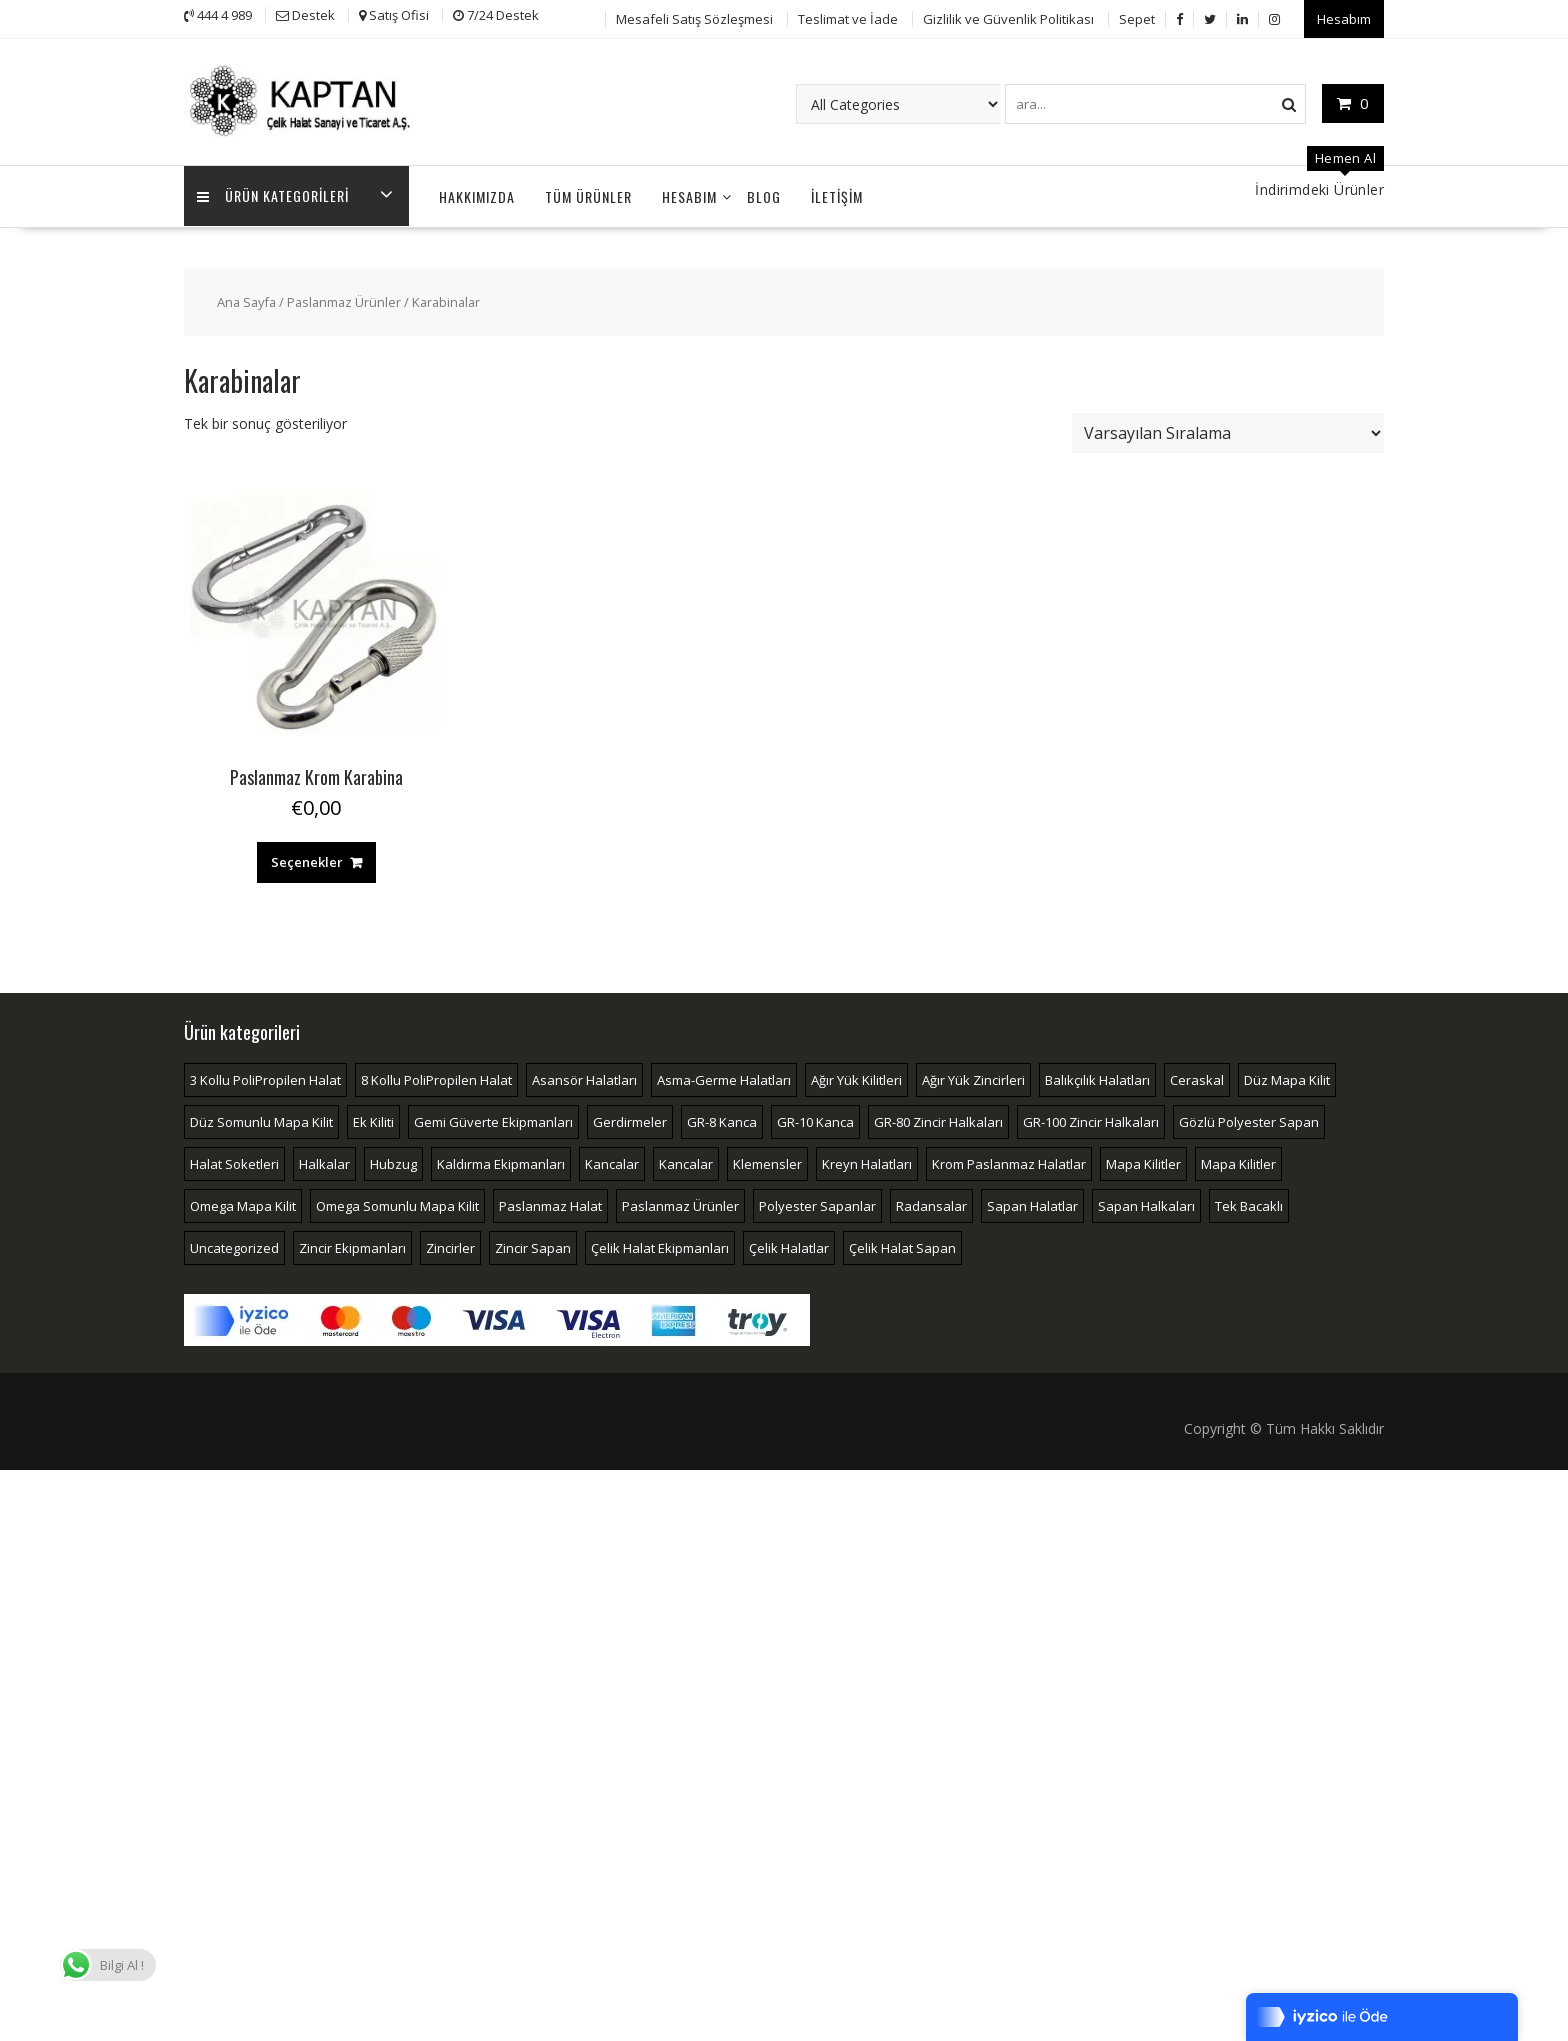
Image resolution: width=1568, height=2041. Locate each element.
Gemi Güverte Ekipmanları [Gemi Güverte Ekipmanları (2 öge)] (493, 1119)
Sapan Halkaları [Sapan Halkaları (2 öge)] (1146, 1203)
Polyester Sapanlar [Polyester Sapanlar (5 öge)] (817, 1203)
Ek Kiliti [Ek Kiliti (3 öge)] (373, 1119)
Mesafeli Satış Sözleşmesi (694, 17)
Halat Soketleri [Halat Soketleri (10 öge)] (234, 1161)
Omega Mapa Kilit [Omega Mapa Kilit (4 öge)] (243, 1203)
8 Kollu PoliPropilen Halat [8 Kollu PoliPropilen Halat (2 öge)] (436, 1077)
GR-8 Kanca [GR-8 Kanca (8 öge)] (722, 1119)
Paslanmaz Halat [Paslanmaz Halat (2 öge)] (550, 1203)
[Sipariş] (1228, 430)
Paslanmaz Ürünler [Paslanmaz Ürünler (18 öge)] (680, 1203)
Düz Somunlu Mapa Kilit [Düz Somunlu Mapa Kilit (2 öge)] (261, 1119)
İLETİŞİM (837, 193)
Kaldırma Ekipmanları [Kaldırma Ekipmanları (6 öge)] (501, 1161)
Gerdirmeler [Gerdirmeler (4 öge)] (630, 1119)
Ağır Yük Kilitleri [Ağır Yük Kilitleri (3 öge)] (856, 1077)
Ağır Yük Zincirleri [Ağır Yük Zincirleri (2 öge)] (973, 1077)
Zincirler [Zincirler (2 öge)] (450, 1245)
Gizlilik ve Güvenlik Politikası (1008, 17)
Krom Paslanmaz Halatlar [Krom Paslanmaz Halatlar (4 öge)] (1009, 1161)
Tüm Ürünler (588, 193)
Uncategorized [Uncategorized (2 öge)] (234, 1245)
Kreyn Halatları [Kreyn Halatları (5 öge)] (867, 1161)
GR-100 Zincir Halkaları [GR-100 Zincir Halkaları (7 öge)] (1091, 1119)
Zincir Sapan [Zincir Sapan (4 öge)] (533, 1245)
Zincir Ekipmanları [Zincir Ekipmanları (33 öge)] (352, 1245)
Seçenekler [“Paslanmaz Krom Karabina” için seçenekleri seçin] (307, 859)
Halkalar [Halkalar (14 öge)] (324, 1161)
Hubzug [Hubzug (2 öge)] (393, 1161)
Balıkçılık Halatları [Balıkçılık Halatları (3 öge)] (1097, 1077)
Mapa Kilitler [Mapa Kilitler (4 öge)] (1238, 1161)
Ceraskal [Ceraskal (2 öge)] (1197, 1077)
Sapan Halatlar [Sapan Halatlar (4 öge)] (1032, 1203)
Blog (764, 193)
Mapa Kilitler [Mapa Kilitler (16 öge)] (1143, 1161)
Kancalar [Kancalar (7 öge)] (686, 1161)
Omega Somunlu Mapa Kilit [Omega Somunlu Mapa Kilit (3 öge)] (397, 1203)
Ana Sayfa (246, 299)
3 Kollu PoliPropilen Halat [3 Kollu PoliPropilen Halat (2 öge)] (265, 1077)
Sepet (1137, 17)
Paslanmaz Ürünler (344, 299)
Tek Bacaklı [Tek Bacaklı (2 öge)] (1249, 1203)
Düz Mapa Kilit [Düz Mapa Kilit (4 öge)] (1287, 1077)
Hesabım (1344, 17)
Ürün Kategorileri (275, 193)
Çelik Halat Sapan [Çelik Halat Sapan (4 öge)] (902, 1245)
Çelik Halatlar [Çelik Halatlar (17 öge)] (789, 1245)
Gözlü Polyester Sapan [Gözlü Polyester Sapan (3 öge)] (1249, 1119)
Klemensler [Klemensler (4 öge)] (767, 1161)
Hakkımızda (477, 193)
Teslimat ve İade (848, 17)
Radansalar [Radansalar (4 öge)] (931, 1203)
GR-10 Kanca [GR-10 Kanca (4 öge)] (815, 1119)
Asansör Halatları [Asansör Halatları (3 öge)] (584, 1077)
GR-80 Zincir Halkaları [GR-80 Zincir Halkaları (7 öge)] (938, 1119)
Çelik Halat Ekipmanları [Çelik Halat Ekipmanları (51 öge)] (660, 1245)
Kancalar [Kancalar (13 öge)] (612, 1161)
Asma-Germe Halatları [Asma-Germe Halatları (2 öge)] (724, 1077)
